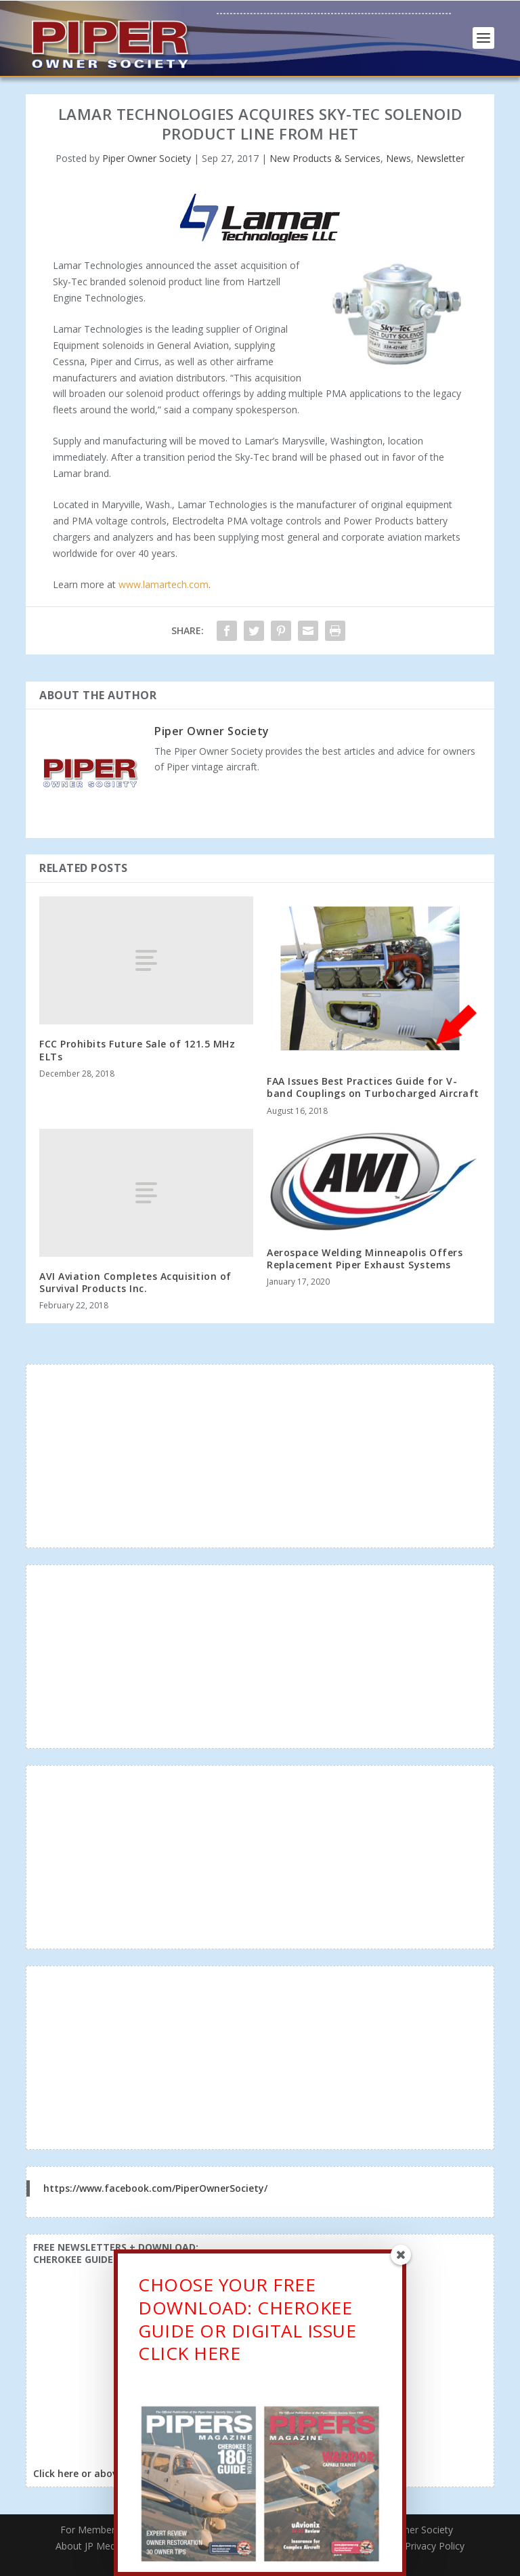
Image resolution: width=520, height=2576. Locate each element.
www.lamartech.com (163, 584)
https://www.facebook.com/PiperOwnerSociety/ (155, 2188)
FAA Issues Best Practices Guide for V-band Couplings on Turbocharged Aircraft (373, 1087)
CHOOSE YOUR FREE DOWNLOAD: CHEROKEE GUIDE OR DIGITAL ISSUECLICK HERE (247, 2323)
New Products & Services (325, 158)
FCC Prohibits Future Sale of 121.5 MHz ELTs (137, 1049)
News (398, 158)
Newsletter (440, 158)
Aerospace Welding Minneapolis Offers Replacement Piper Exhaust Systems (364, 1258)
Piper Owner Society (146, 158)
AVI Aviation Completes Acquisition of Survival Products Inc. (135, 1282)
